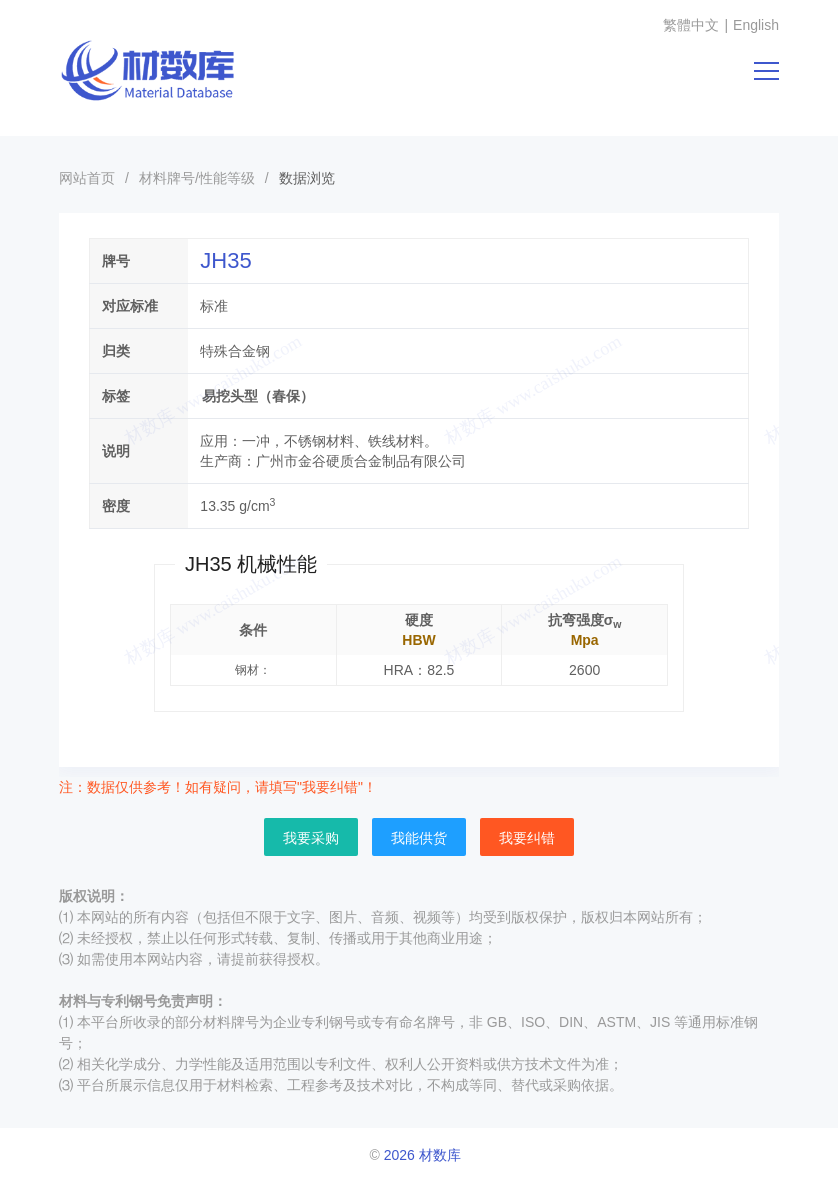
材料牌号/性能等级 (197, 178)
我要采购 (311, 838)
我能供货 (419, 838)
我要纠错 (527, 838)
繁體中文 (691, 25)
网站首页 (87, 178)
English (756, 25)
